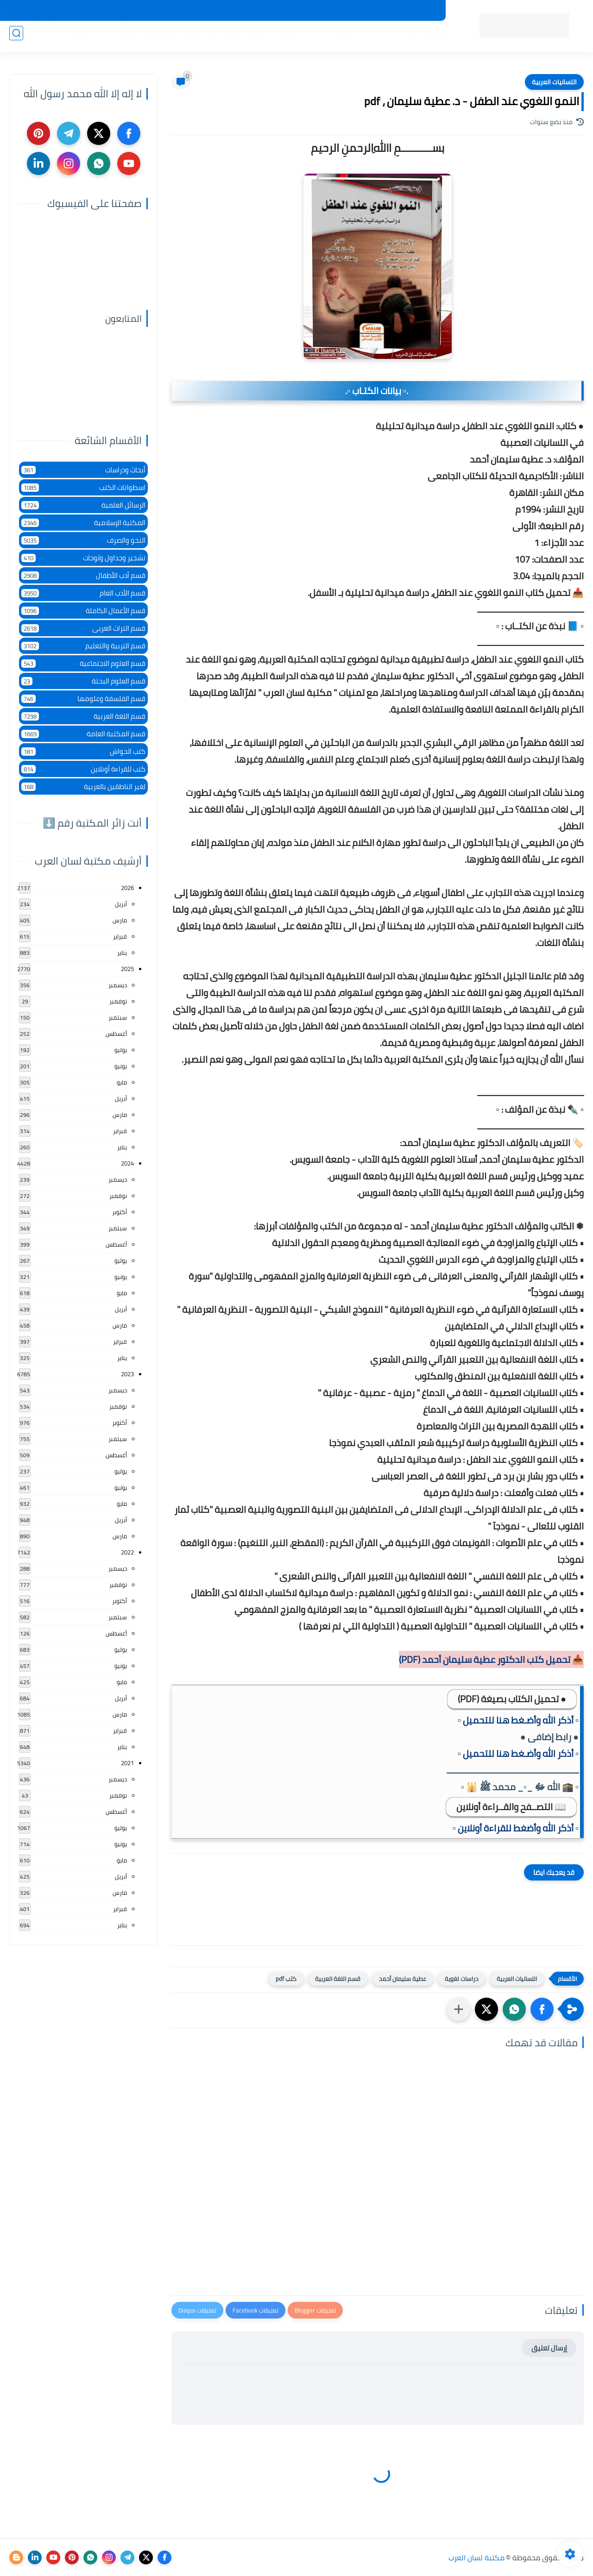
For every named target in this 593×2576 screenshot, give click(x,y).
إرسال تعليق (549, 2348)
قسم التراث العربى (83, 628)
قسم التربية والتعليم (83, 645)
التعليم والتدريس (144, 37)
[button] (542, 2009)
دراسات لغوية (461, 1978)
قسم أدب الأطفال (83, 575)
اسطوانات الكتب (83, 487)
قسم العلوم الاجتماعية (83, 663)
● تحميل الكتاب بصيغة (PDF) (512, 1698)
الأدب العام (194, 37)
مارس (120, 920)
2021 (127, 1762)
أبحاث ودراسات (83, 469)
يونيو (120, 1066)
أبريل (121, 903)
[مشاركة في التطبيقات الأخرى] (458, 2009)
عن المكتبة (247, 11)
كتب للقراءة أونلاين (83, 769)
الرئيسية (431, 37)
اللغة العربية (238, 37)
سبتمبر (117, 1017)
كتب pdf (286, 1978)
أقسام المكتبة (388, 37)
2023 (127, 1373)
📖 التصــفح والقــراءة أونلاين (511, 1806)
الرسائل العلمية (83, 505)
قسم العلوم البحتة (83, 681)
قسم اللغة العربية (337, 1978)
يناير (122, 952)
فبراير (120, 936)
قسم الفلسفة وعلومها (83, 698)
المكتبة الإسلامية (293, 37)
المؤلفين (343, 37)
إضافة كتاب (166, 11)
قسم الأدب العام (83, 593)
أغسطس (116, 1033)
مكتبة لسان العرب (476, 2557)
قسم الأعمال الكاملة (83, 610)
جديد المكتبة (417, 11)
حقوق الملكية (292, 11)
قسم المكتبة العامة (83, 733)
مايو (122, 1082)
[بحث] (16, 38)
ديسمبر (117, 984)
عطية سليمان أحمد (402, 1978)
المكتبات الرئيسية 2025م (356, 11)
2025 (127, 968)
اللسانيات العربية (554, 82)
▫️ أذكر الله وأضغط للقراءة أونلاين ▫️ (516, 1827)
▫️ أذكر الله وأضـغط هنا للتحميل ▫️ (518, 1720)
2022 (127, 1552)
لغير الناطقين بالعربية (83, 786)
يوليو (120, 1049)
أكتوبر (119, 1211)
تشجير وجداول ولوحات (83, 557)
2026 (127, 887)
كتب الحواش (83, 751)
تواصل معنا (207, 11)
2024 (127, 1163)
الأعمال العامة (87, 37)
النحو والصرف (83, 540)
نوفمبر (118, 1001)
